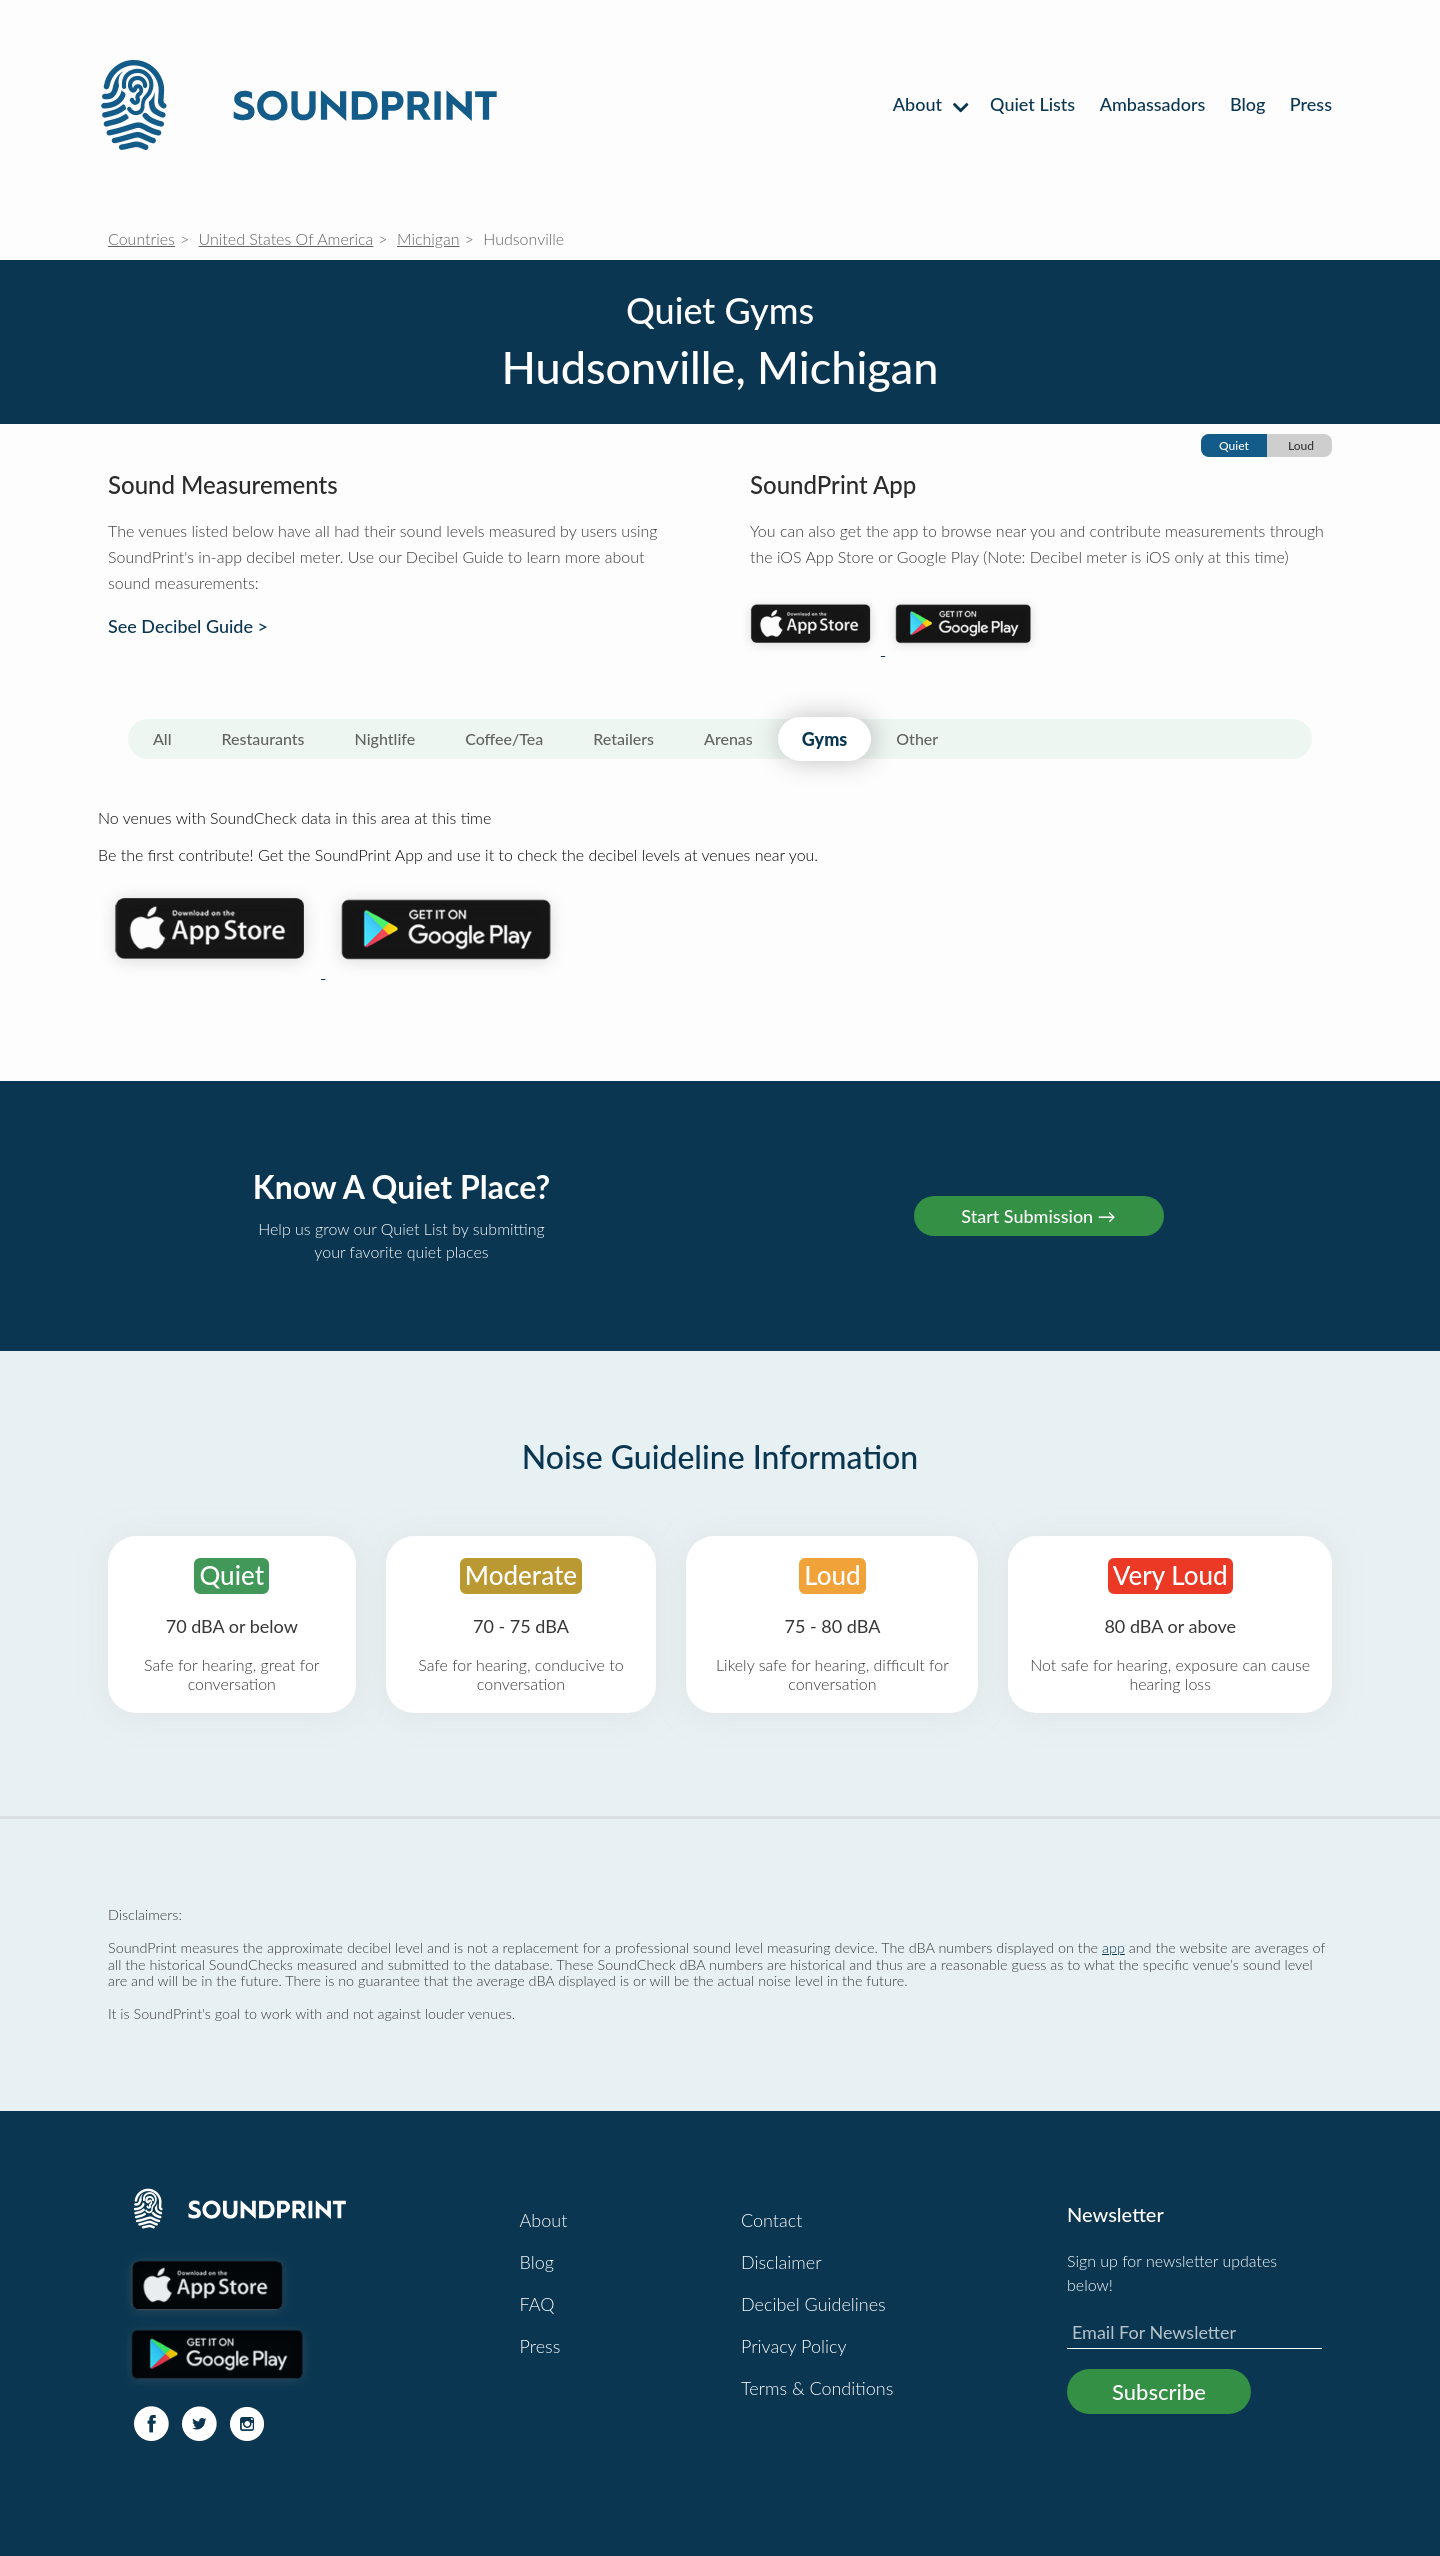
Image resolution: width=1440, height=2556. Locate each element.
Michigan (428, 238)
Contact (771, 2220)
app (1113, 1947)
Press (1311, 104)
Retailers (623, 738)
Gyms (824, 739)
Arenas (728, 738)
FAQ (537, 2304)
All (162, 738)
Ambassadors (1153, 104)
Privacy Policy (794, 2346)
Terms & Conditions (817, 2388)
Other (917, 738)
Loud (1301, 445)
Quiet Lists (1032, 104)
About (929, 104)
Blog (1247, 104)
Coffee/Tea (504, 738)
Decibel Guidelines (813, 2304)
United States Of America (286, 238)
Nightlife (385, 738)
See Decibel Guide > (188, 626)
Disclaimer (781, 2262)
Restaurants (263, 738)
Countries (141, 238)
